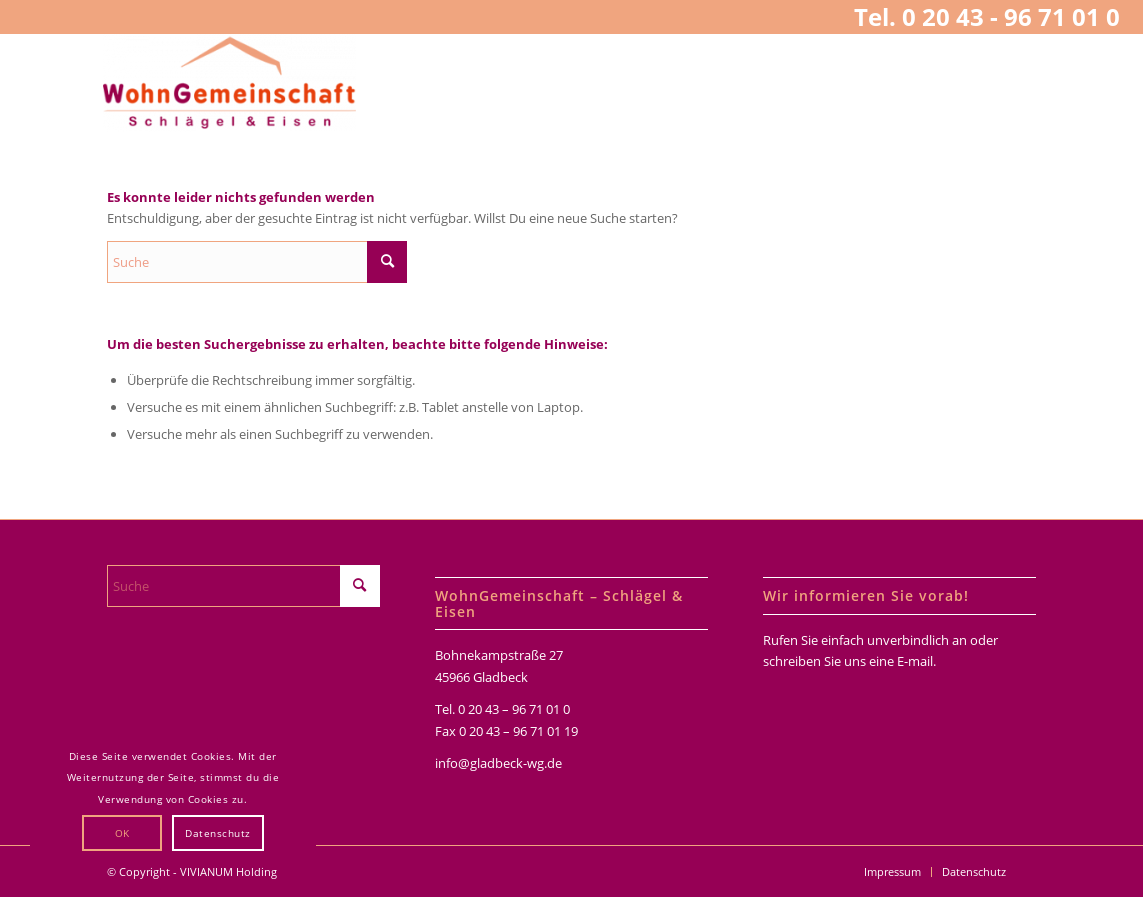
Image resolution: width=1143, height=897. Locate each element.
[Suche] (257, 262)
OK (122, 833)
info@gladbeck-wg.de (498, 763)
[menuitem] (892, 872)
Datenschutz (218, 833)
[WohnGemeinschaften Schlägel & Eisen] (229, 83)
